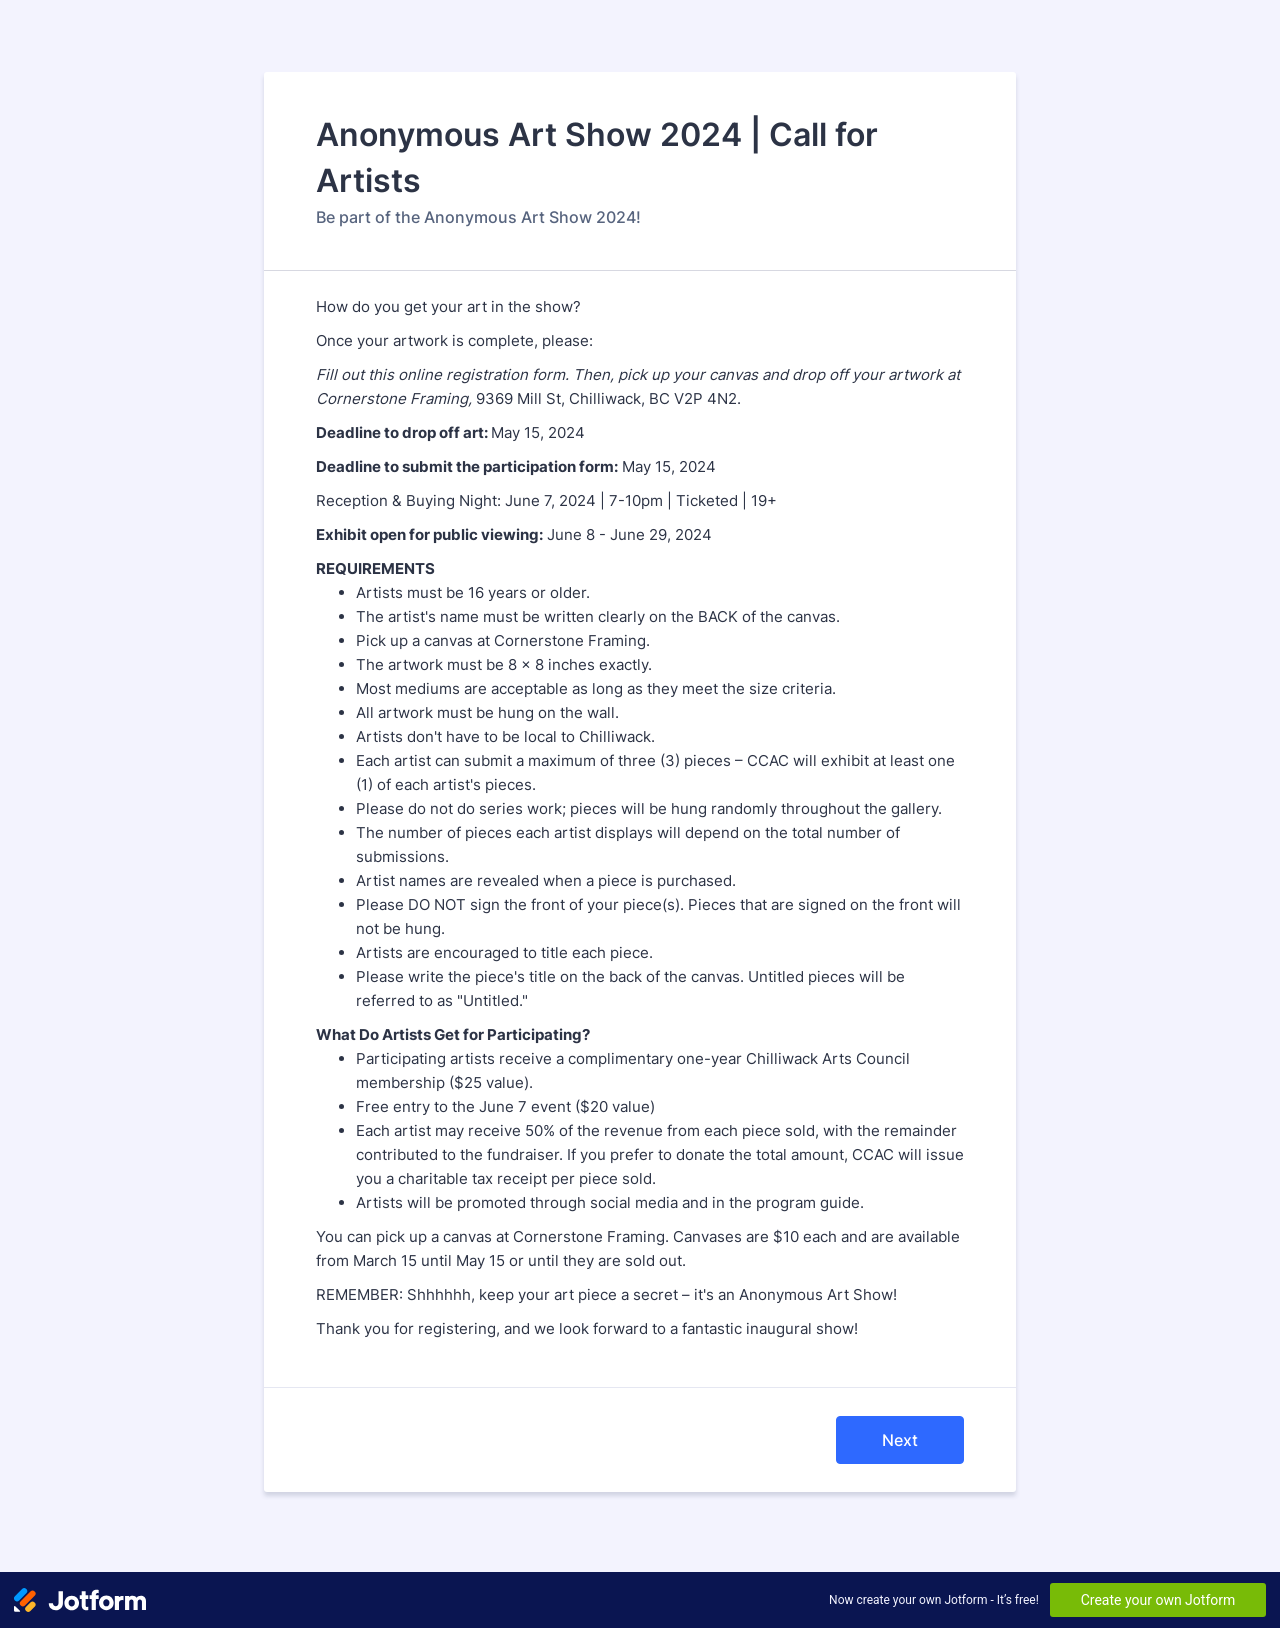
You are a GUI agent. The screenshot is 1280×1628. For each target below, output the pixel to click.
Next (900, 1440)
